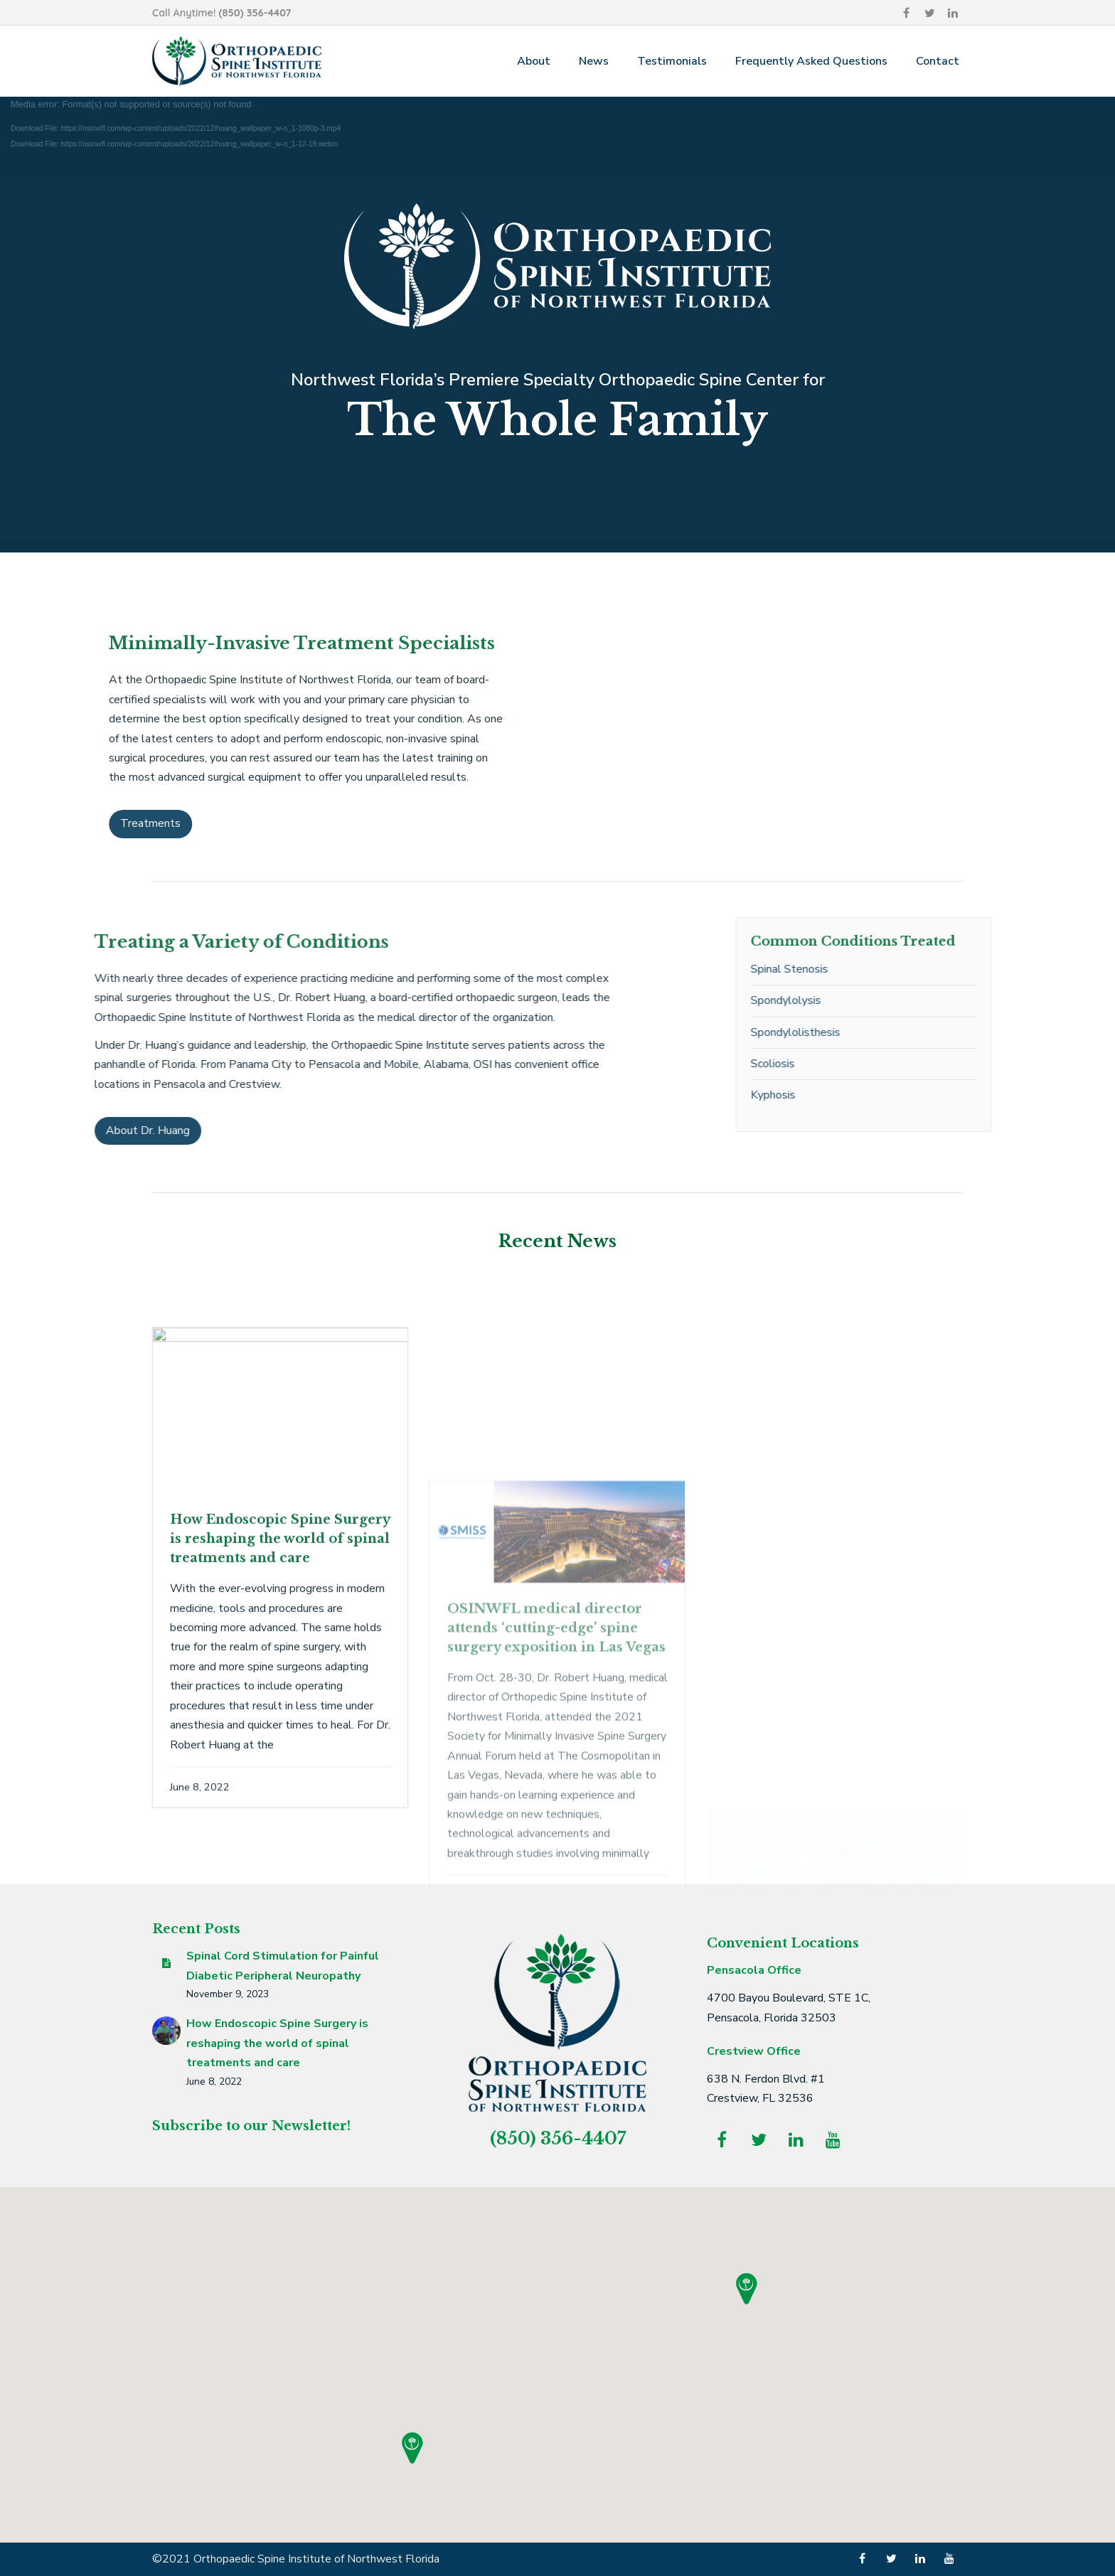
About (533, 61)
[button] (412, 2448)
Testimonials (672, 61)
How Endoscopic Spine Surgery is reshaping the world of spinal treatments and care (277, 2043)
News (594, 61)
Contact (937, 61)
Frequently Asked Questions (811, 61)
